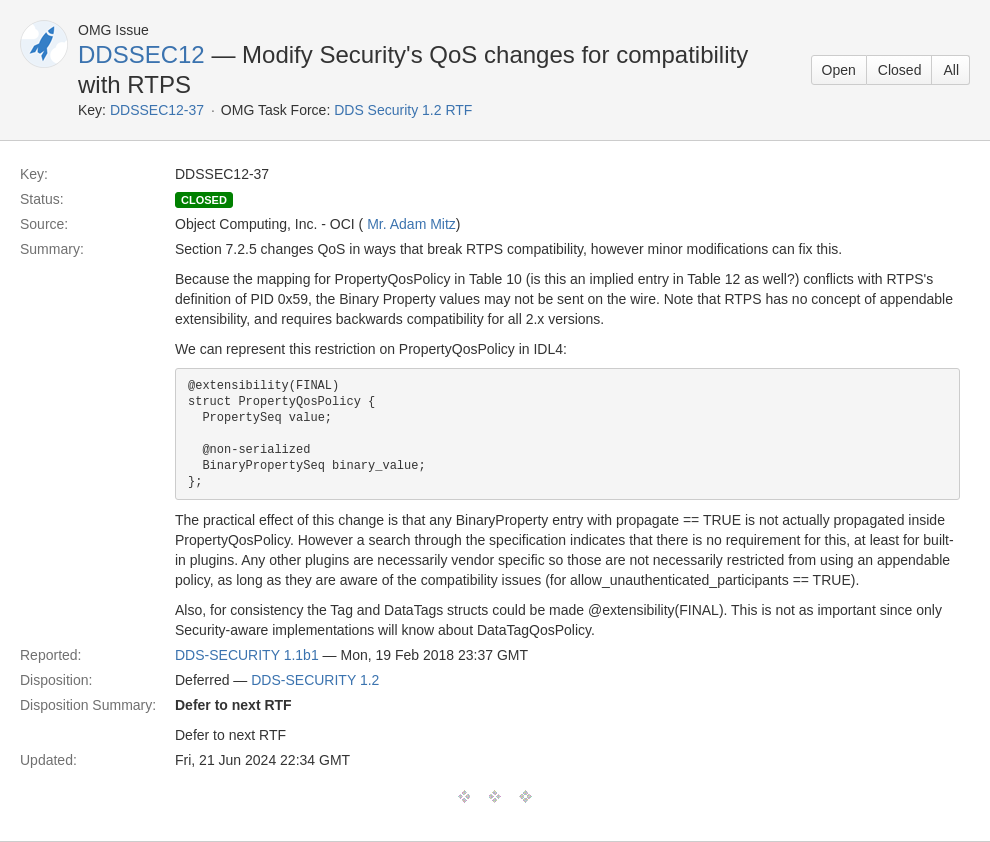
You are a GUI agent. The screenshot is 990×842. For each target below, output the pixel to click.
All (951, 70)
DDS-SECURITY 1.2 (315, 680)
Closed (900, 70)
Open (839, 70)
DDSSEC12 (141, 54)
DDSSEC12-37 (157, 110)
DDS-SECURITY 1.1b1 (247, 655)
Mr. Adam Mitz (411, 224)
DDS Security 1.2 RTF (403, 110)
